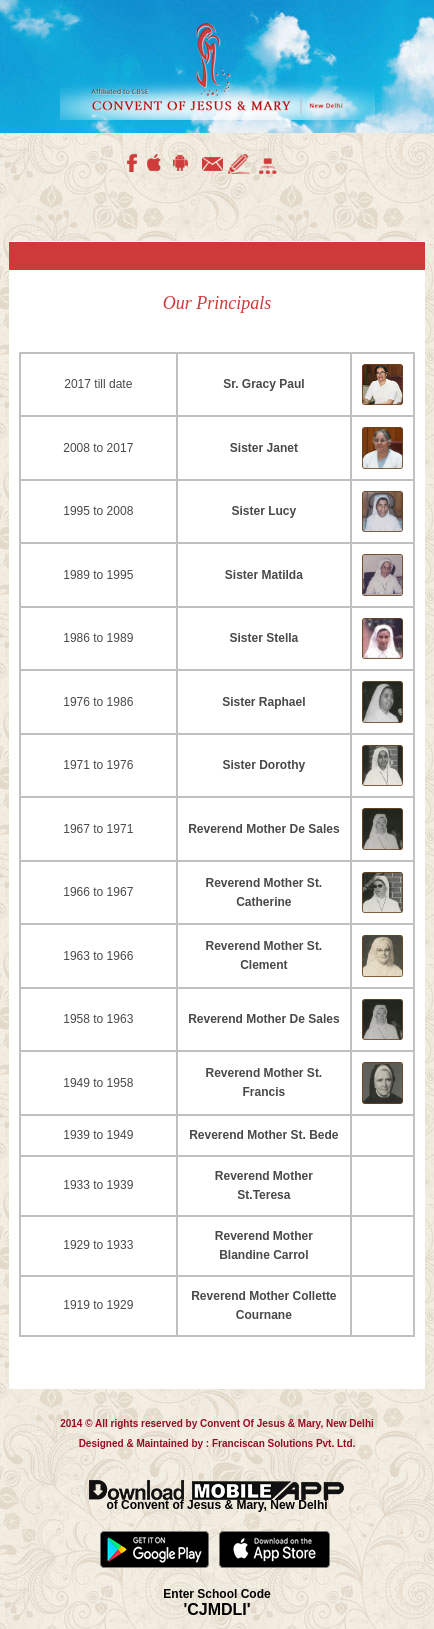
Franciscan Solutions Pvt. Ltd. (282, 1443)
